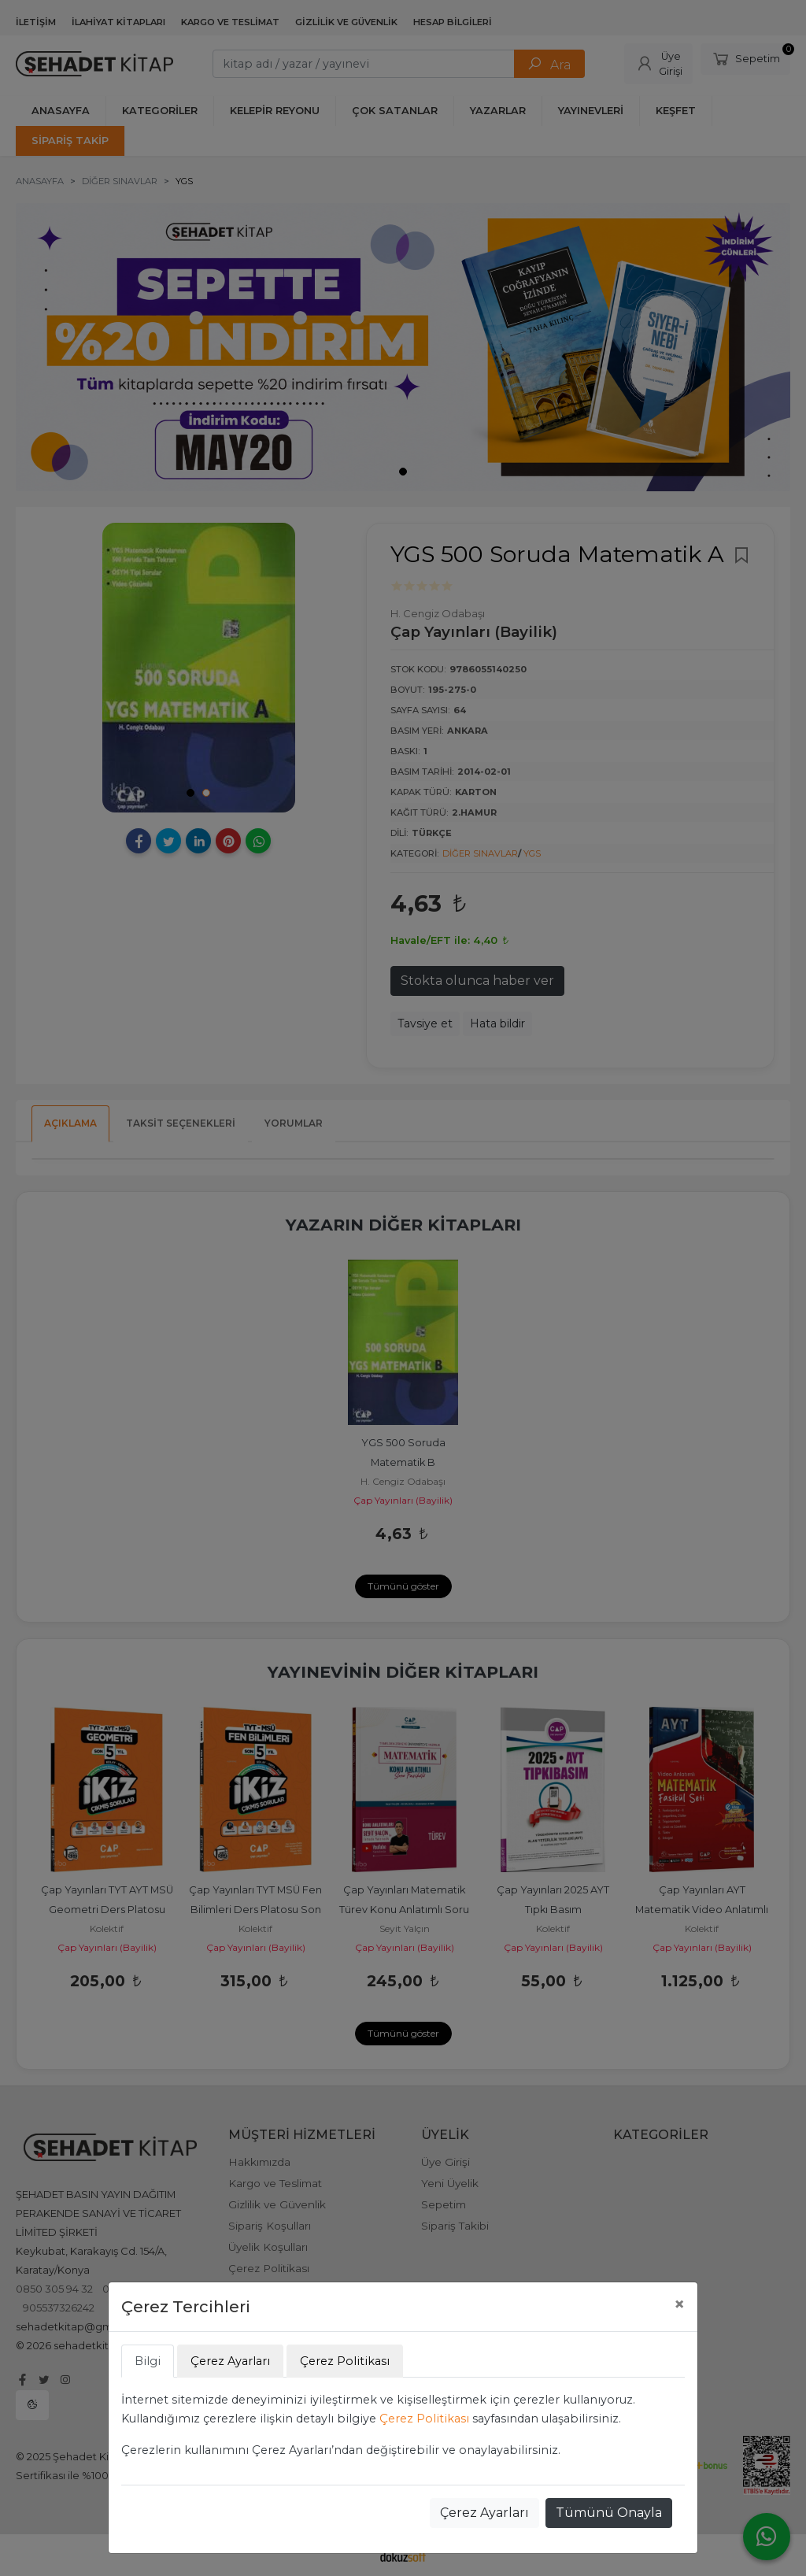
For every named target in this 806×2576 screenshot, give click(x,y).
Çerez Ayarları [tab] (230, 2361)
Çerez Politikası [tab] (345, 2361)
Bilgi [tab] (148, 2361)
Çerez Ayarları (484, 2512)
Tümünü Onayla (609, 2512)
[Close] (679, 2304)
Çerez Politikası (424, 2418)
